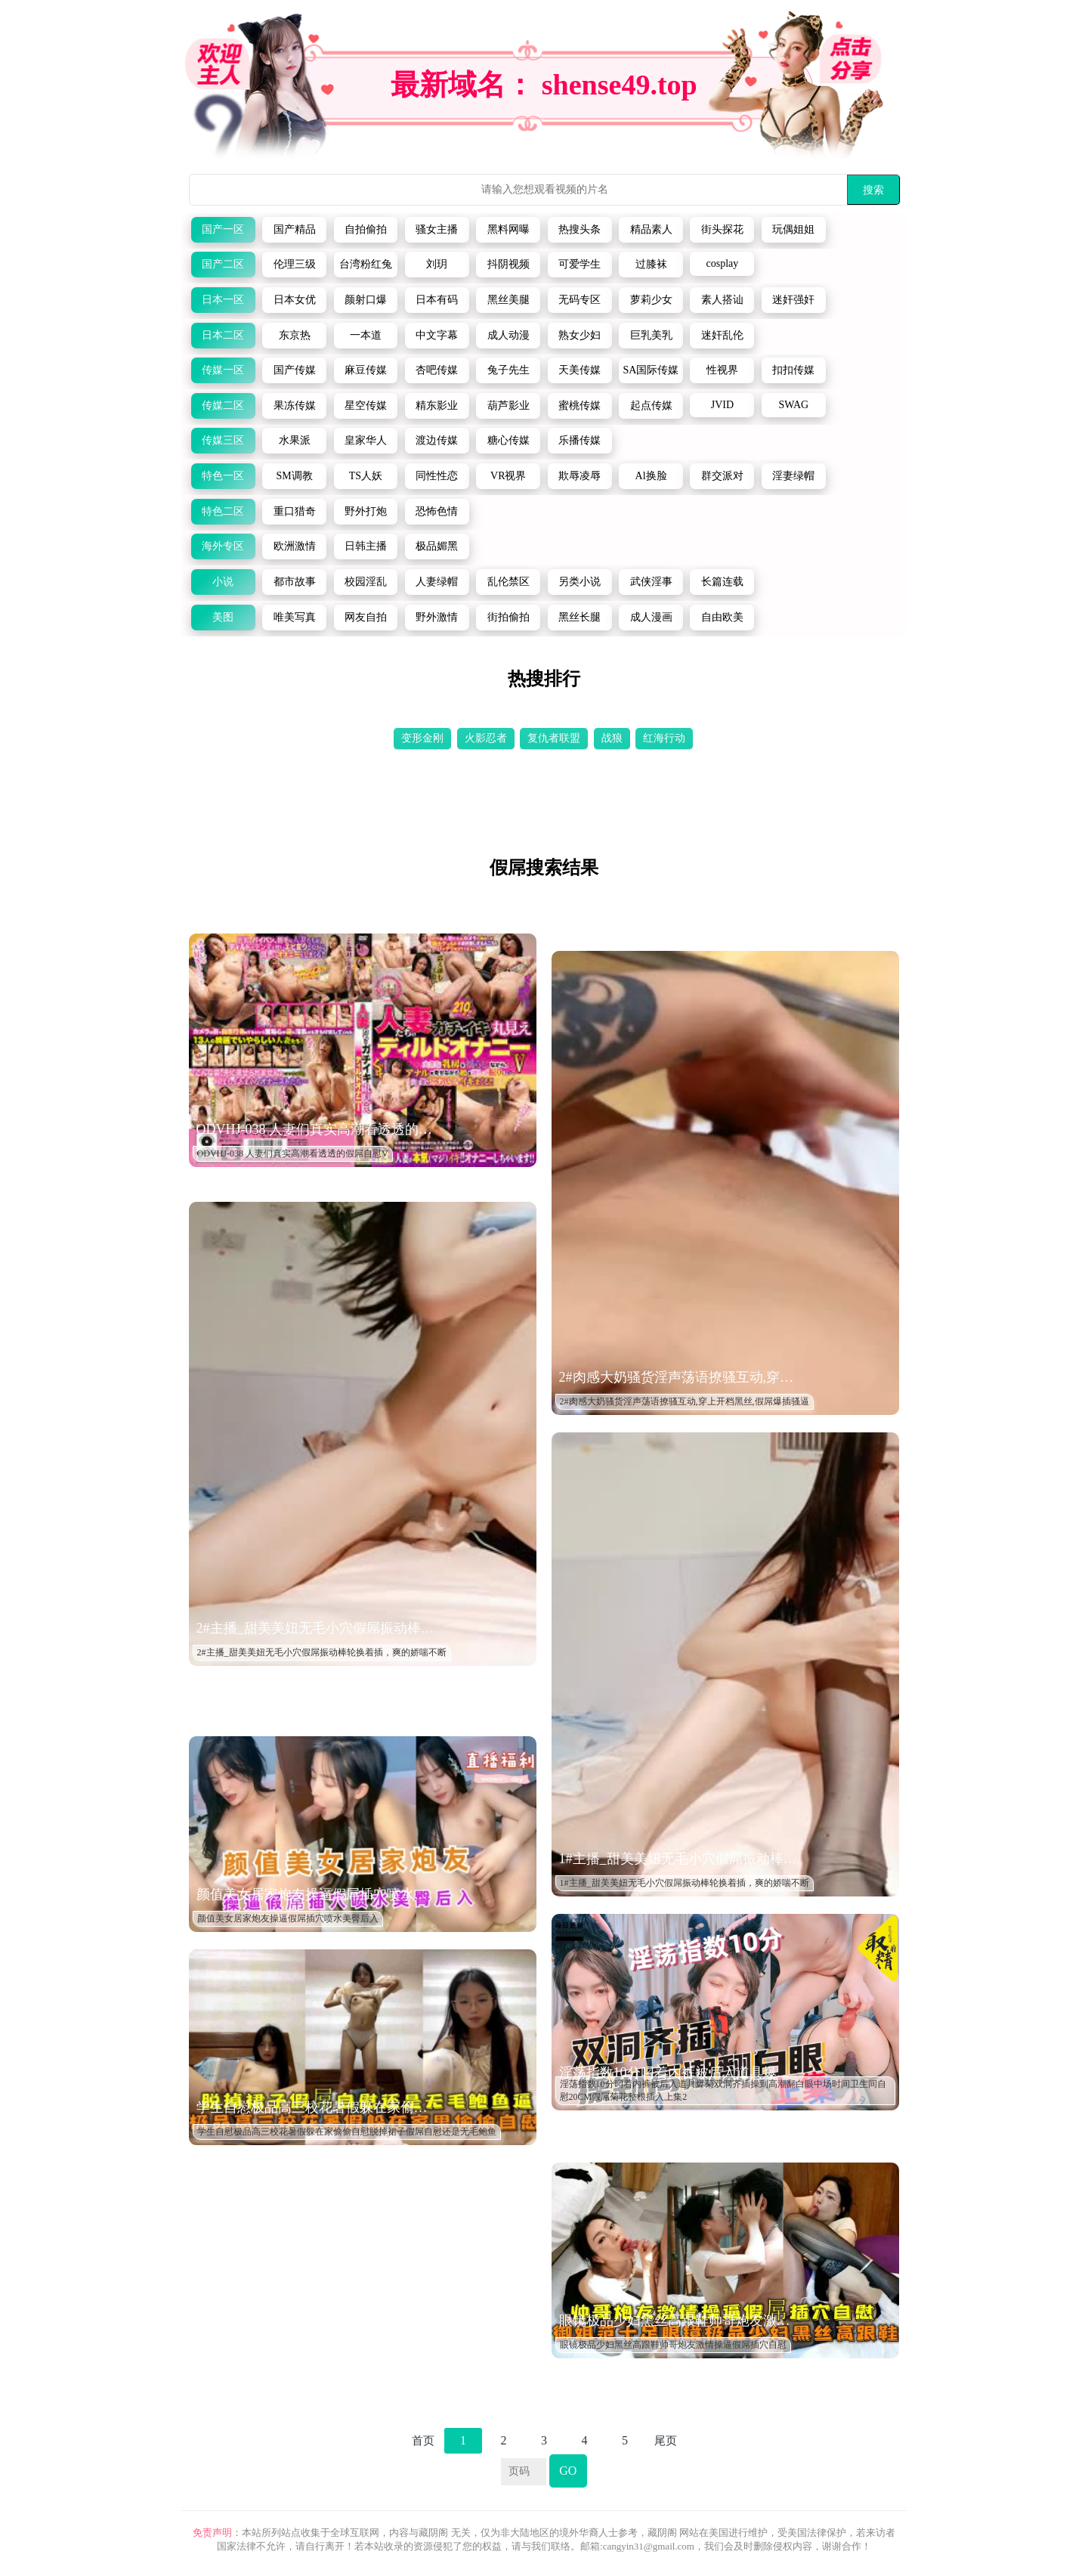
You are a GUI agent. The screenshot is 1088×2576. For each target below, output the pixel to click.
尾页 (665, 2441)
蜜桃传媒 (579, 405)
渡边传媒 (437, 440)
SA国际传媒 (651, 370)
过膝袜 (651, 264)
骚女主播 (437, 229)
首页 (423, 2441)
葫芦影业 (508, 405)
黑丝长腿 (579, 617)
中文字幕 (437, 335)
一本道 (366, 335)
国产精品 (295, 229)
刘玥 (436, 264)
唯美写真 (295, 617)
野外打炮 (366, 511)
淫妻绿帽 (793, 475)
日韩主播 (366, 546)
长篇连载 (722, 581)
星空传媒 (366, 405)
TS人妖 (365, 475)
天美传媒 (579, 370)
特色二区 (223, 511)
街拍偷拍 (508, 617)
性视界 (722, 370)
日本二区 (223, 335)
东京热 (295, 335)
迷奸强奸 (793, 299)
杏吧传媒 (437, 370)
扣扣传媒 (793, 370)
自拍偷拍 (366, 229)
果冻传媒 (295, 405)
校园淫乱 (366, 581)
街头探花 (722, 229)
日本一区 (223, 299)
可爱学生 (579, 264)
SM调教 (294, 475)
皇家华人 (366, 440)
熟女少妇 (579, 335)
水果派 (295, 440)
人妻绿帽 (437, 581)
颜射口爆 (366, 299)
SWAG (793, 404)
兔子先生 (508, 370)
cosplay (722, 263)
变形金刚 (422, 738)
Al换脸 (651, 475)
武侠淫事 (651, 581)
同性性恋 (437, 475)
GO (567, 2470)
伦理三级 (295, 264)
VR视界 (508, 475)
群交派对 (722, 475)
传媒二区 (223, 405)
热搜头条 (579, 229)
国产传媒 (295, 370)
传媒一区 (223, 370)
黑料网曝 (508, 229)
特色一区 (223, 475)
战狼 (612, 738)
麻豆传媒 (366, 370)
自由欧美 (722, 617)
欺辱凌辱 (579, 475)
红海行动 (664, 738)
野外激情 (437, 617)
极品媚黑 (437, 546)
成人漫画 (651, 617)
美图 (222, 617)
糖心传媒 (508, 440)
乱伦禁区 (508, 581)
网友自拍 (366, 617)
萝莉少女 (651, 299)
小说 (222, 581)
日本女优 (295, 299)
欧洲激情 (295, 546)
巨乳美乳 (651, 335)
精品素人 (651, 229)
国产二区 (223, 264)
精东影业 (437, 405)
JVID (722, 404)
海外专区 (223, 546)
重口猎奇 (295, 511)
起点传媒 (651, 405)
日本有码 (437, 299)
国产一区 (223, 229)
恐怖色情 (437, 511)
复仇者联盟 (553, 738)
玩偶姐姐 (793, 229)
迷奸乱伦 (722, 335)
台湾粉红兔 (365, 264)
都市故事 (295, 581)
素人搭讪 (722, 299)
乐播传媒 (579, 440)
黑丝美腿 (508, 299)
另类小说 (579, 581)
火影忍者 (486, 738)
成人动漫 (508, 335)
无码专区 (579, 299)
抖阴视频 (508, 264)
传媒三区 (223, 440)
